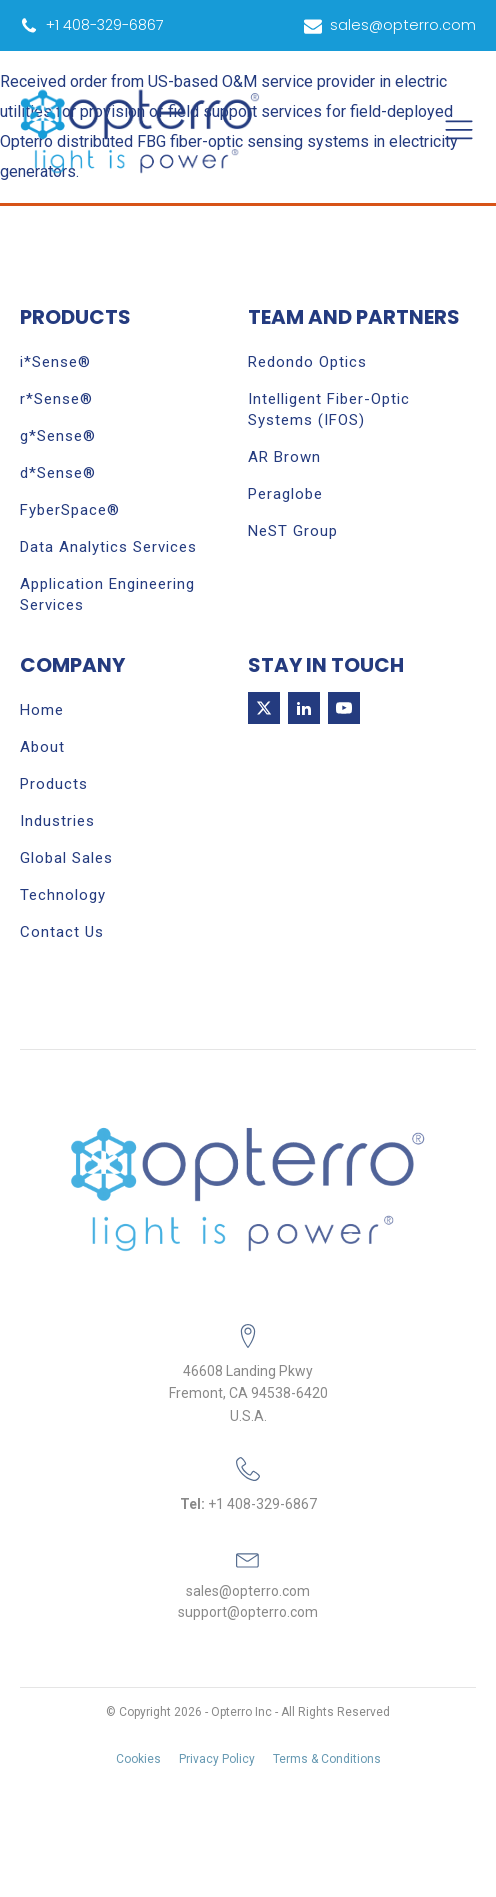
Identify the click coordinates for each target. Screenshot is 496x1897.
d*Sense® (58, 473)
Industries (57, 821)
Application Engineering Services (107, 594)
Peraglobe (285, 494)
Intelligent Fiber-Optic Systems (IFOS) (329, 409)
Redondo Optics (307, 362)
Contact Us (62, 932)
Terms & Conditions (327, 1759)
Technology (63, 895)
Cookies (138, 1759)
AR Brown (284, 457)
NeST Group (293, 531)
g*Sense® (58, 436)
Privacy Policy (217, 1759)
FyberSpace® (70, 510)
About (42, 747)
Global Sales (66, 858)
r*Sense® (56, 399)
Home (42, 710)
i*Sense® (55, 362)
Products (54, 784)
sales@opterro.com (248, 1591)
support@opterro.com (248, 1612)
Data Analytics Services (108, 547)
